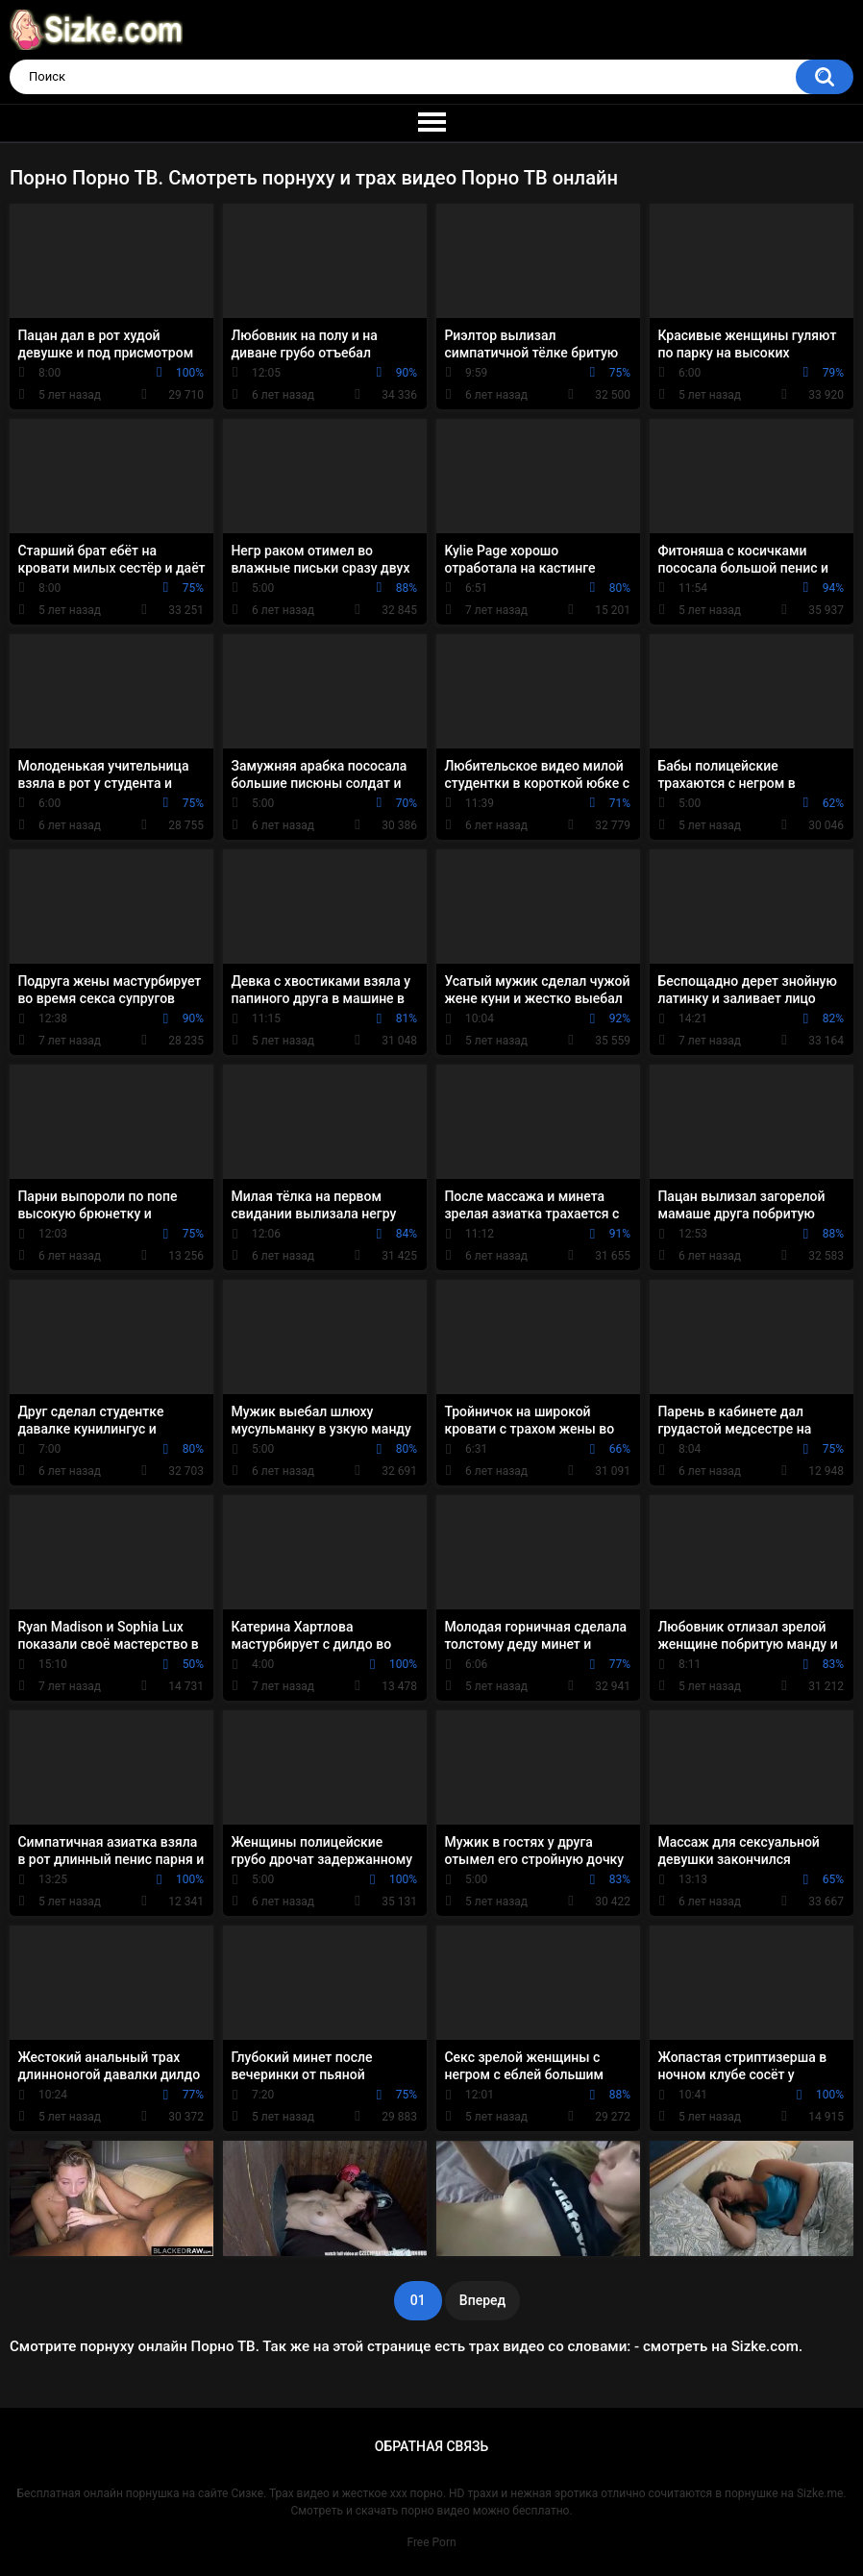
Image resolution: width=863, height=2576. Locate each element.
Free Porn (431, 2542)
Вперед (482, 2300)
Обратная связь (431, 2446)
